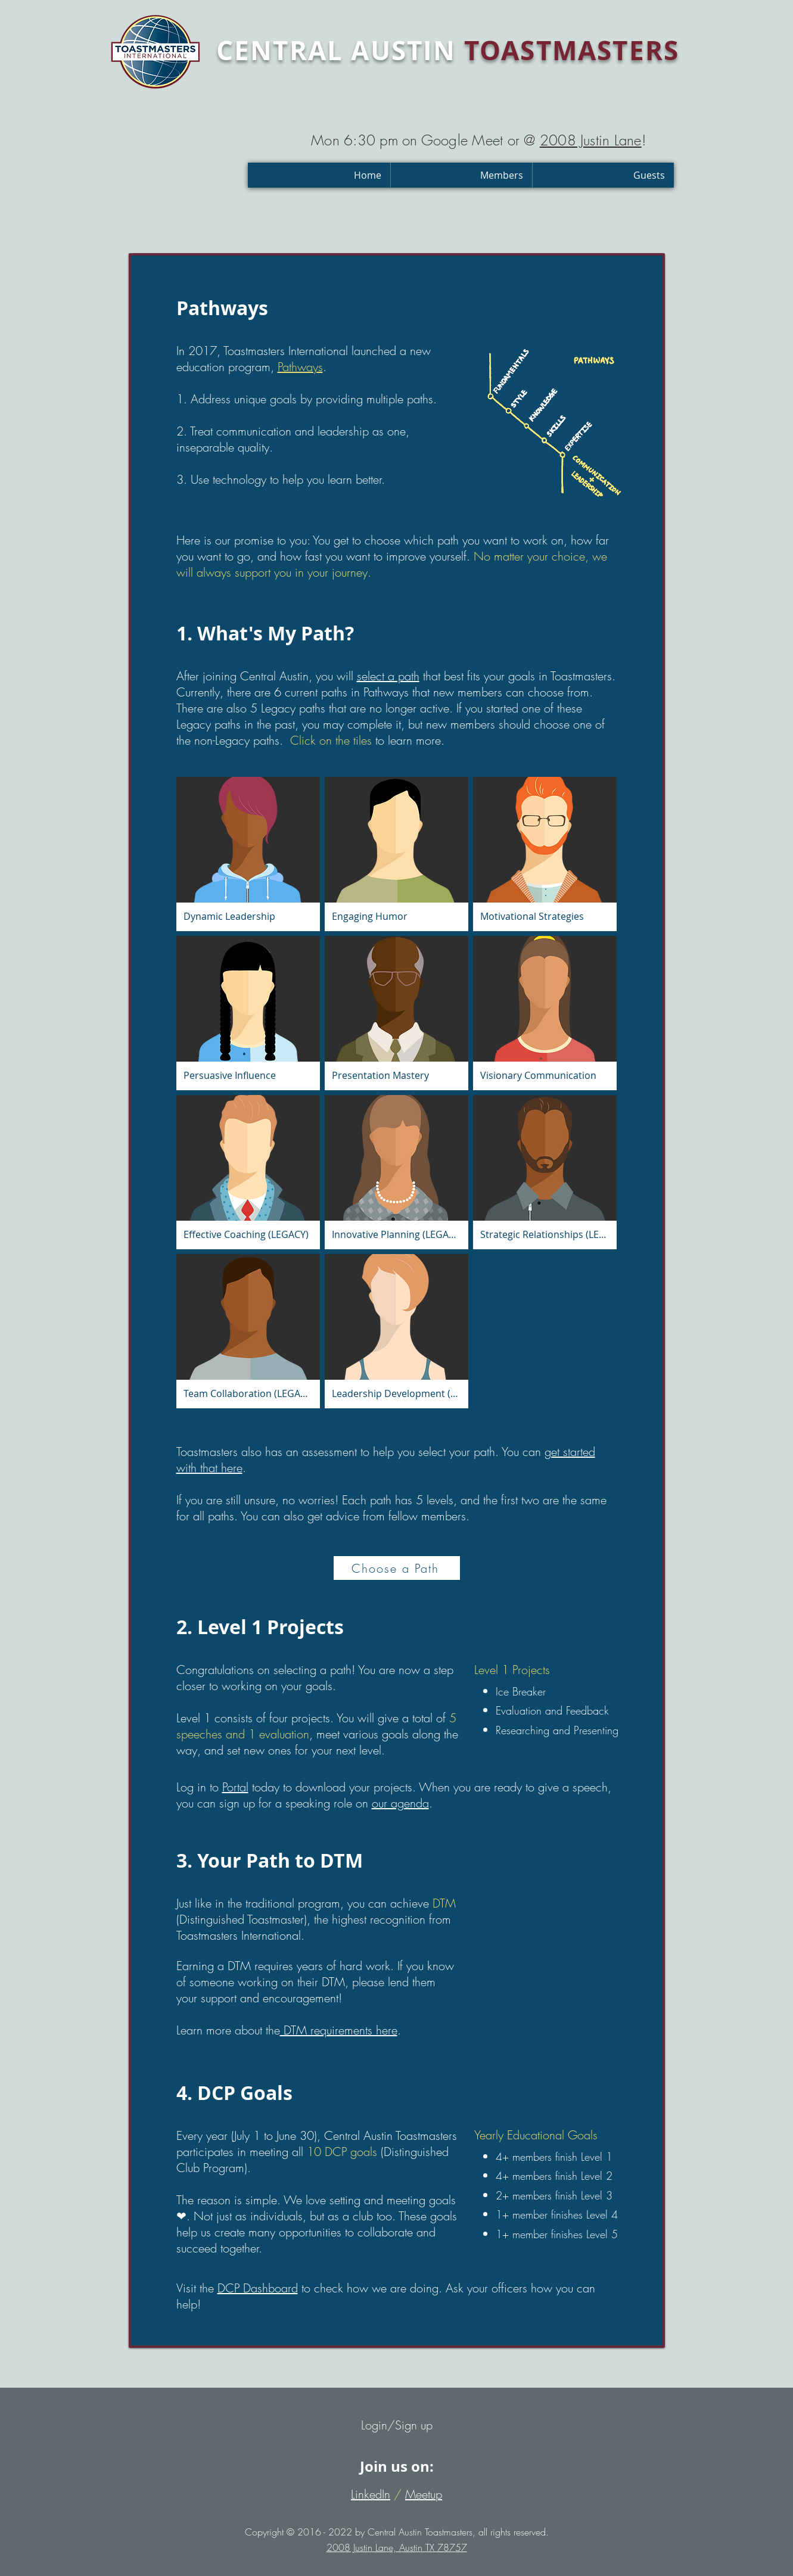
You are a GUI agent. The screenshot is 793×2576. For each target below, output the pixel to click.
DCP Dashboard (257, 2288)
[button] (461, 175)
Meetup (423, 2494)
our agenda (400, 1803)
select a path (388, 676)
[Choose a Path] (397, 1568)
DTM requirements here (338, 2030)
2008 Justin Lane (591, 140)
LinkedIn (370, 2494)
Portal (235, 1787)
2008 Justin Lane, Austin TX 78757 (396, 2547)
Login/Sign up (397, 2425)
